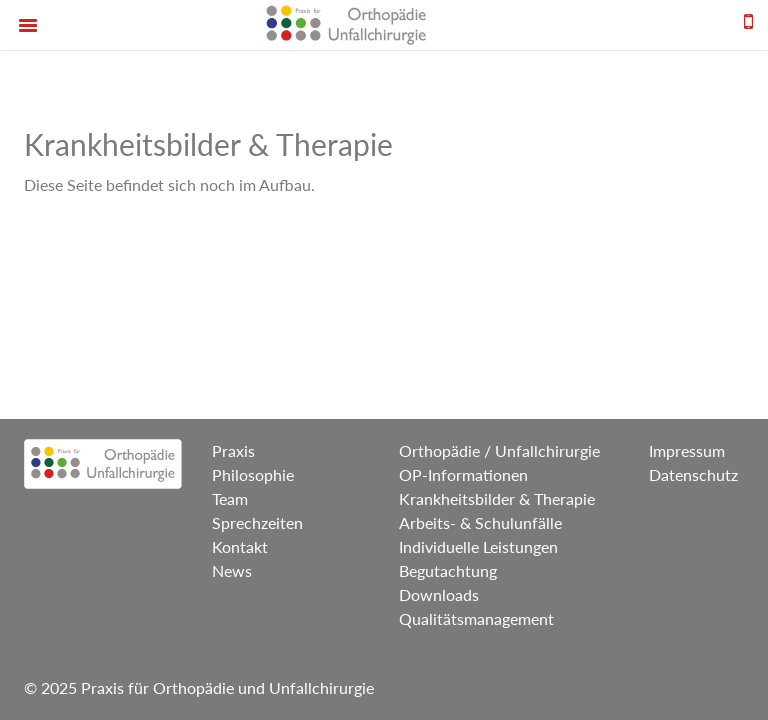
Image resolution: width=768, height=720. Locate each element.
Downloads (439, 594)
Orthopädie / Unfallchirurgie (499, 450)
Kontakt (240, 546)
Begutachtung (448, 570)
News (232, 570)
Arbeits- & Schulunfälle (480, 522)
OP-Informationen (463, 474)
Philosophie (253, 474)
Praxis (233, 450)
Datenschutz (693, 474)
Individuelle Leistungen (478, 546)
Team (230, 498)
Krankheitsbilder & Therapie (497, 498)
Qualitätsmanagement (476, 618)
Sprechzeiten (257, 522)
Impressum (687, 450)
